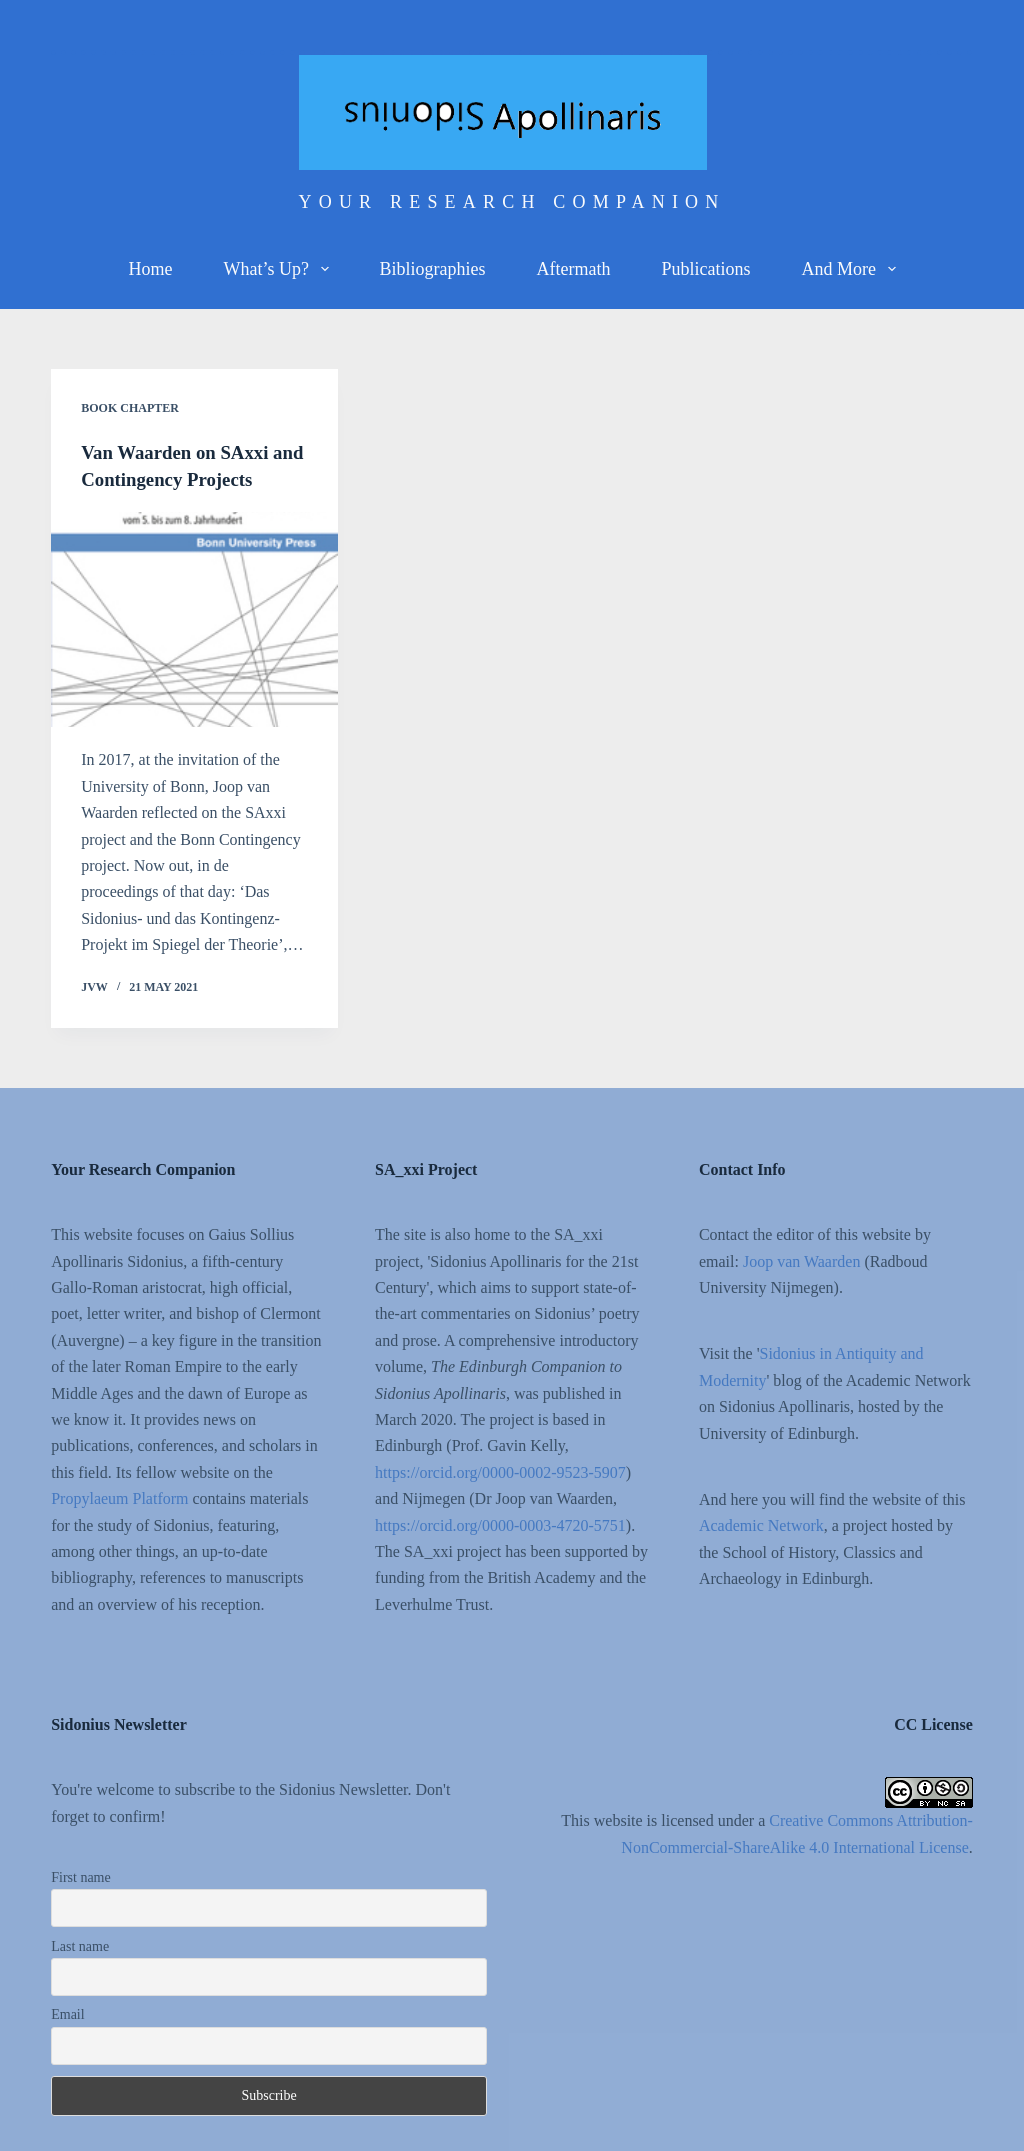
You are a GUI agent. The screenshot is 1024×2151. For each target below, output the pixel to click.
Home (150, 269)
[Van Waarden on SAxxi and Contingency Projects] (194, 618)
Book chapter (130, 408)
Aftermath (574, 269)
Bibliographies (433, 269)
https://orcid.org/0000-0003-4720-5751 (500, 1524)
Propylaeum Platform (119, 1497)
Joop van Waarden (802, 1260)
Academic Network (761, 1525)
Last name (80, 1945)
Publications (705, 269)
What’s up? (279, 269)
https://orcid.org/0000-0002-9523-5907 (500, 1471)
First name (81, 1876)
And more (852, 269)
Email (67, 2014)
